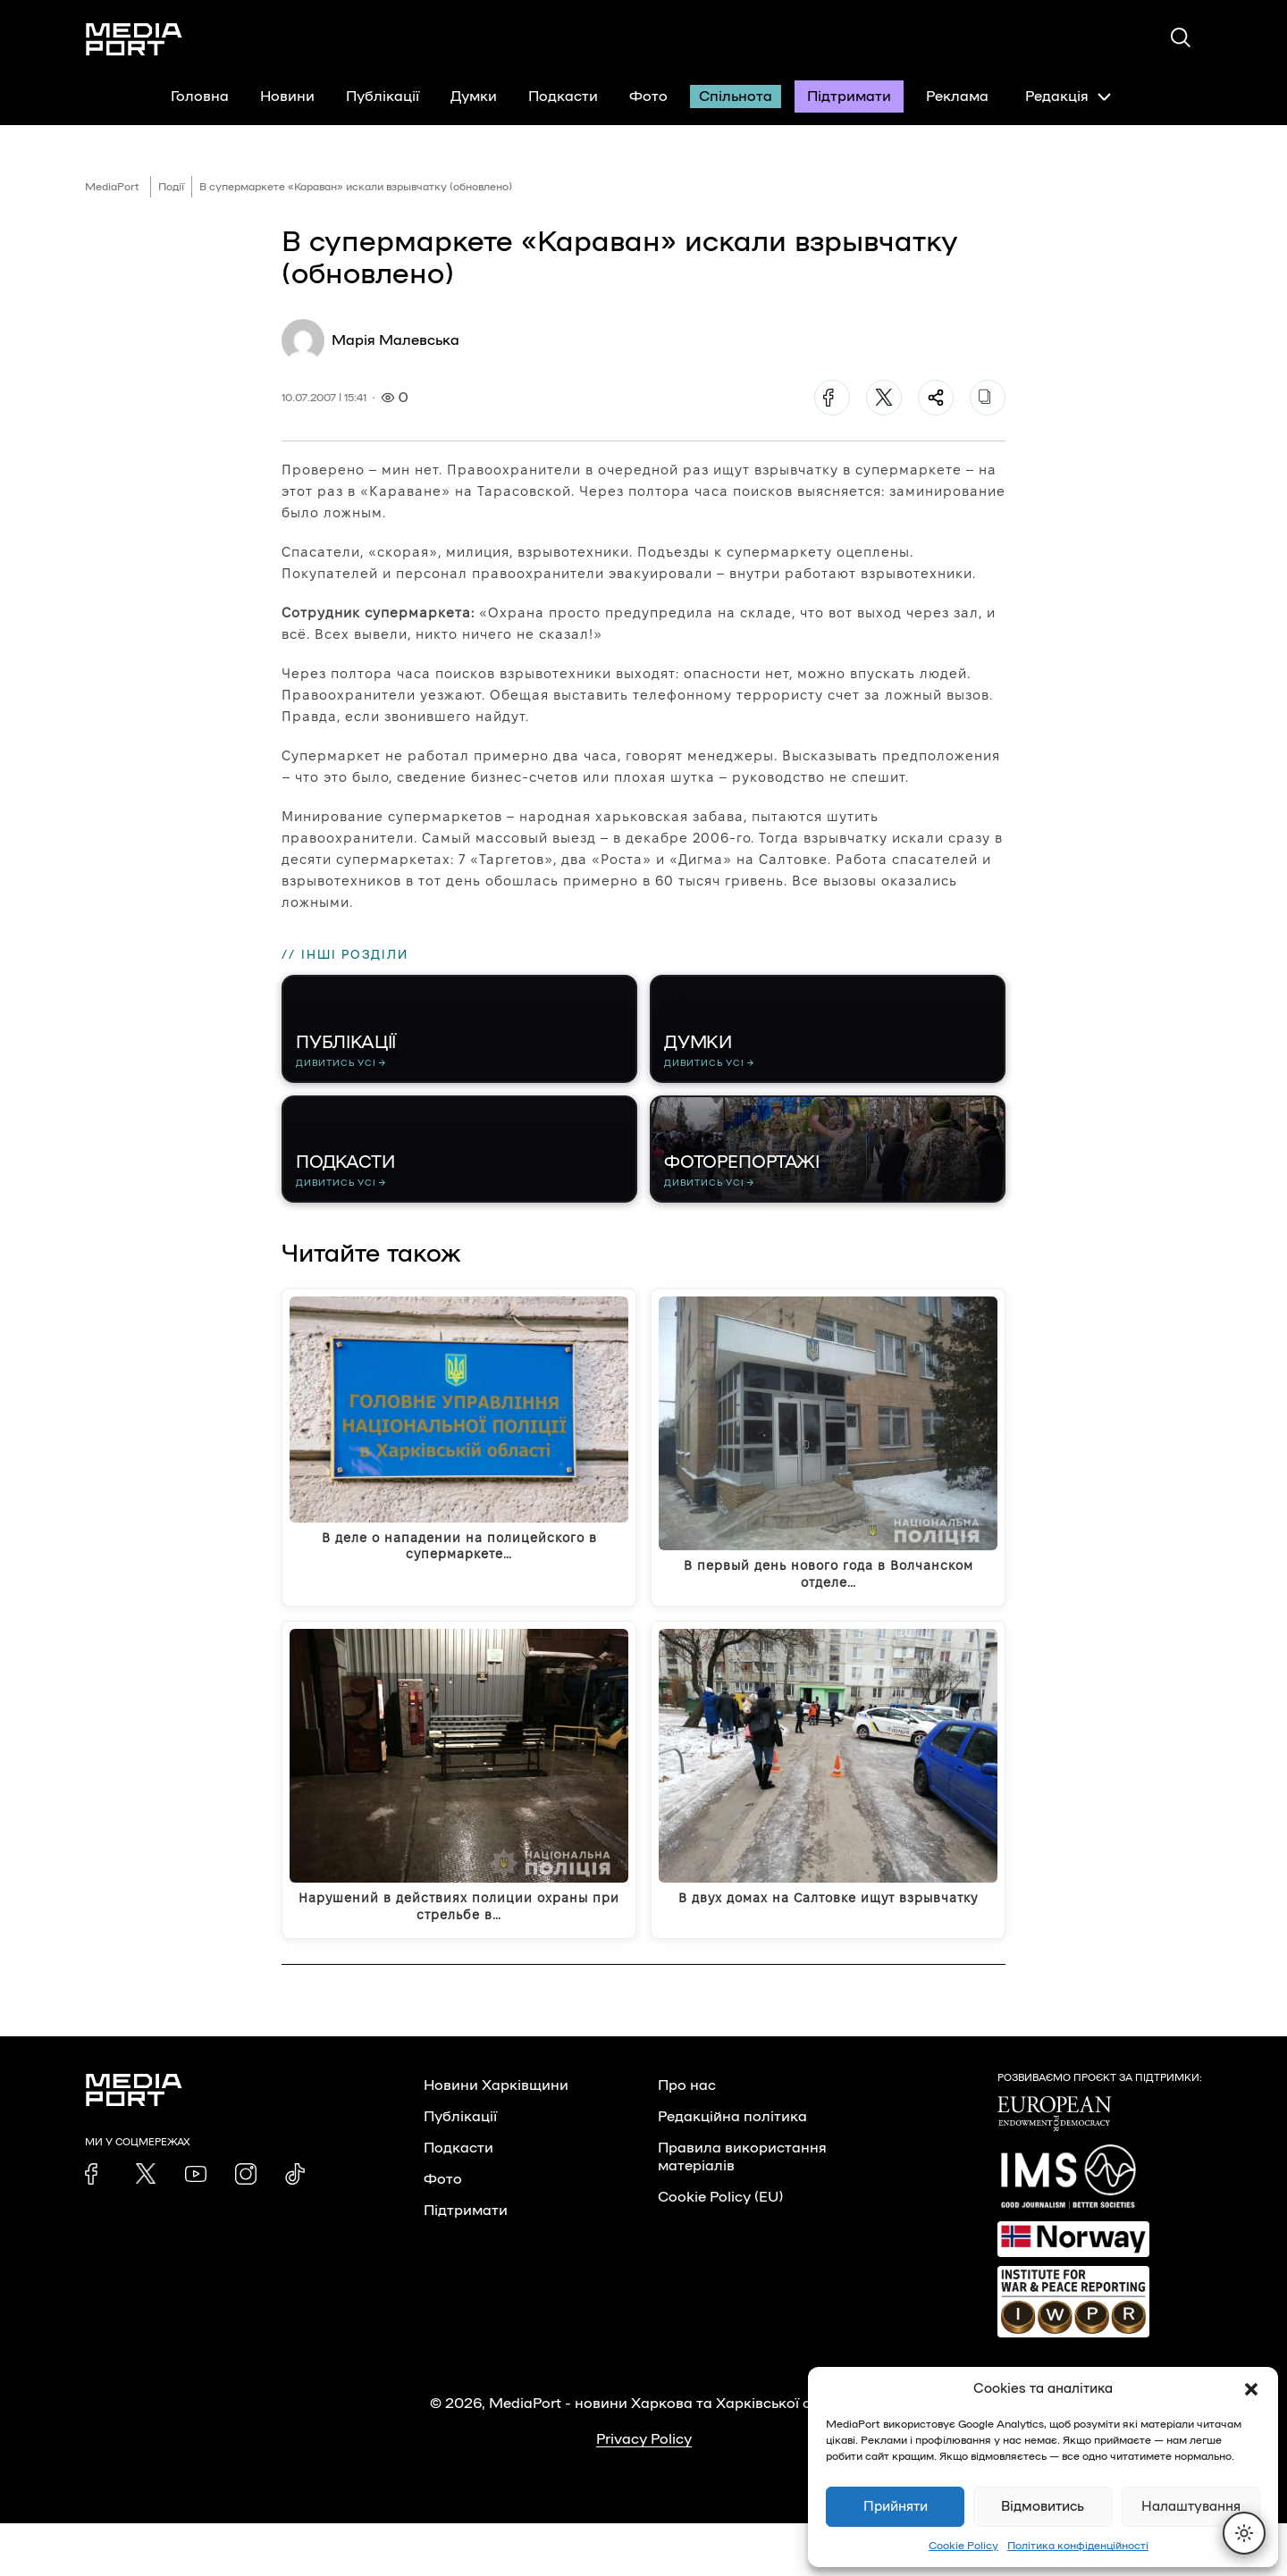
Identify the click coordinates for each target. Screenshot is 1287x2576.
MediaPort (112, 186)
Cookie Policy (963, 2545)
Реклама (957, 96)
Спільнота (735, 96)
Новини (287, 96)
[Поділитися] (936, 397)
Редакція (1068, 96)
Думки (473, 96)
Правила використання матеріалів (742, 2210)
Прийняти (895, 2506)
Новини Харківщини (496, 2138)
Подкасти (563, 96)
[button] (1251, 2389)
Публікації (382, 96)
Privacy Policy (644, 2492)
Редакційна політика (732, 2169)
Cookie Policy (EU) (720, 2250)
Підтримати (849, 96)
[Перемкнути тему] (1244, 2533)
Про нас (687, 2138)
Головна (200, 96)
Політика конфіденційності (1077, 2545)
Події (171, 186)
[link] (95, 2226)
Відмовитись (1042, 2506)
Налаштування (1191, 2506)
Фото (648, 96)
